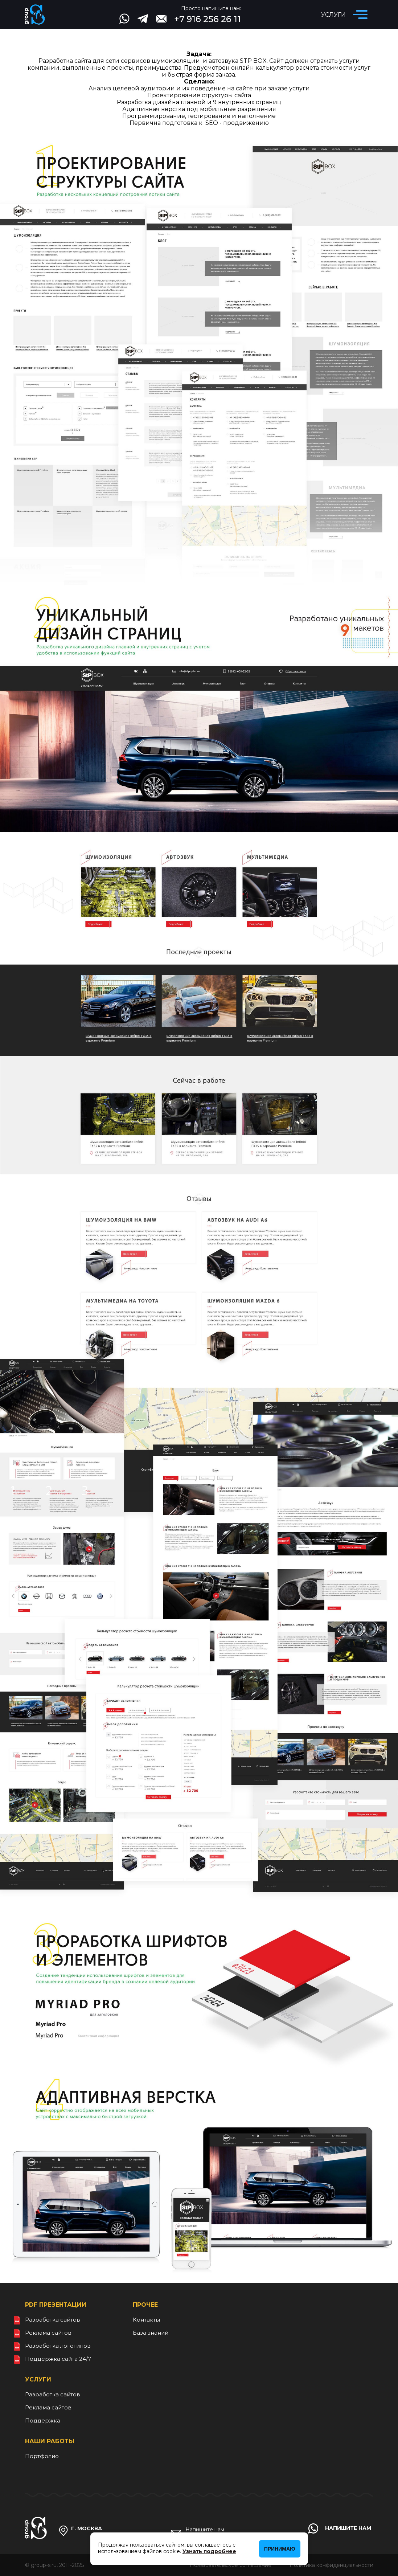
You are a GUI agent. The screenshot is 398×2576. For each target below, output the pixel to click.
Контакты (146, 2319)
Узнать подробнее (209, 2551)
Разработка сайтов (52, 2319)
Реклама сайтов (48, 2332)
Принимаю (279, 2549)
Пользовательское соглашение (230, 2565)
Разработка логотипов (58, 2345)
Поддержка (42, 2420)
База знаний (150, 2332)
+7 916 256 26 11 (207, 19)
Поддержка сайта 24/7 (58, 2358)
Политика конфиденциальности (331, 2565)
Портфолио (42, 2456)
